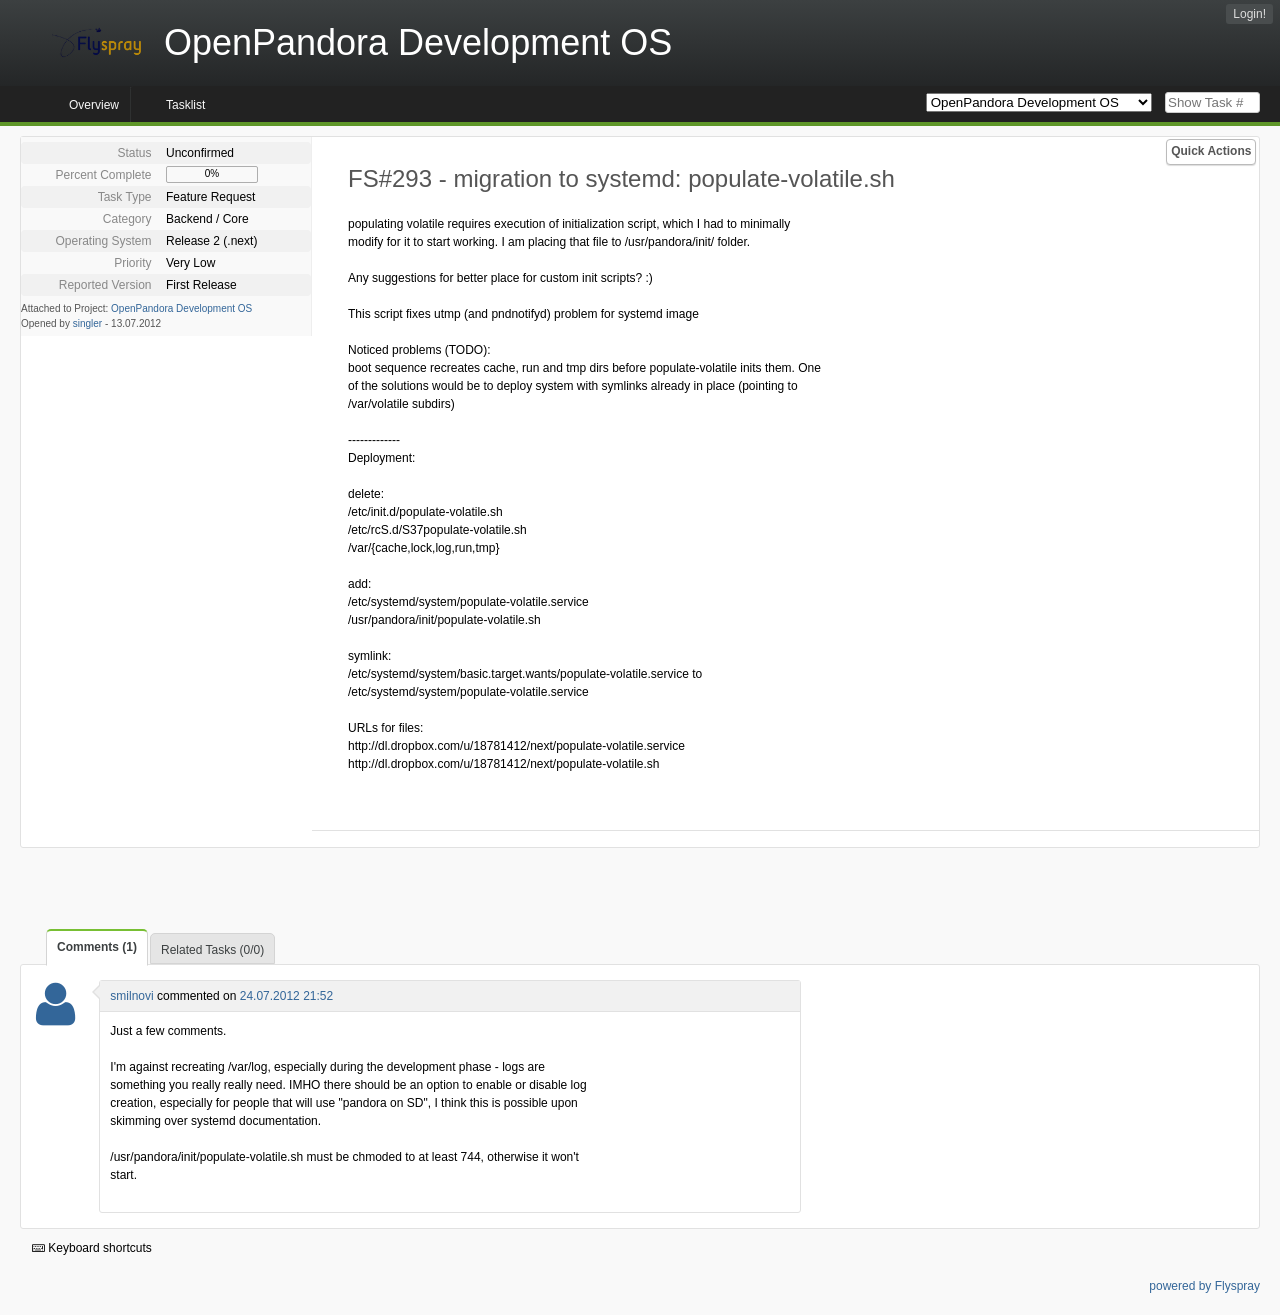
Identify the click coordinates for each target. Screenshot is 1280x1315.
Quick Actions (1211, 151)
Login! (1249, 14)
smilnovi (131, 996)
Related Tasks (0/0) (212, 950)
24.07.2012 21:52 (286, 996)
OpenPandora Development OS (181, 308)
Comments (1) (97, 947)
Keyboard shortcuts (92, 1248)
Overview (94, 105)
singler (87, 323)
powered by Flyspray (1204, 1286)
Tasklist (185, 105)
